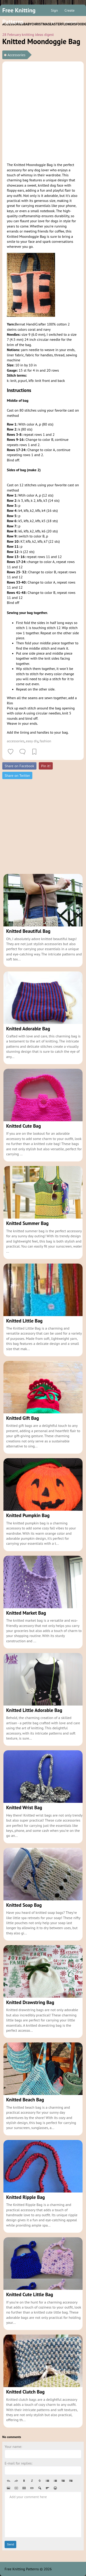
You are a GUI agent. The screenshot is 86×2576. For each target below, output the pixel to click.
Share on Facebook (19, 766)
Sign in (54, 12)
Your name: (13, 2446)
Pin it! (45, 766)
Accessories (16, 55)
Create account (70, 12)
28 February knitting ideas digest (28, 34)
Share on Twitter (17, 775)
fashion (45, 741)
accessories (15, 741)
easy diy (32, 741)
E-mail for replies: (18, 2463)
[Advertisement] (43, 111)
